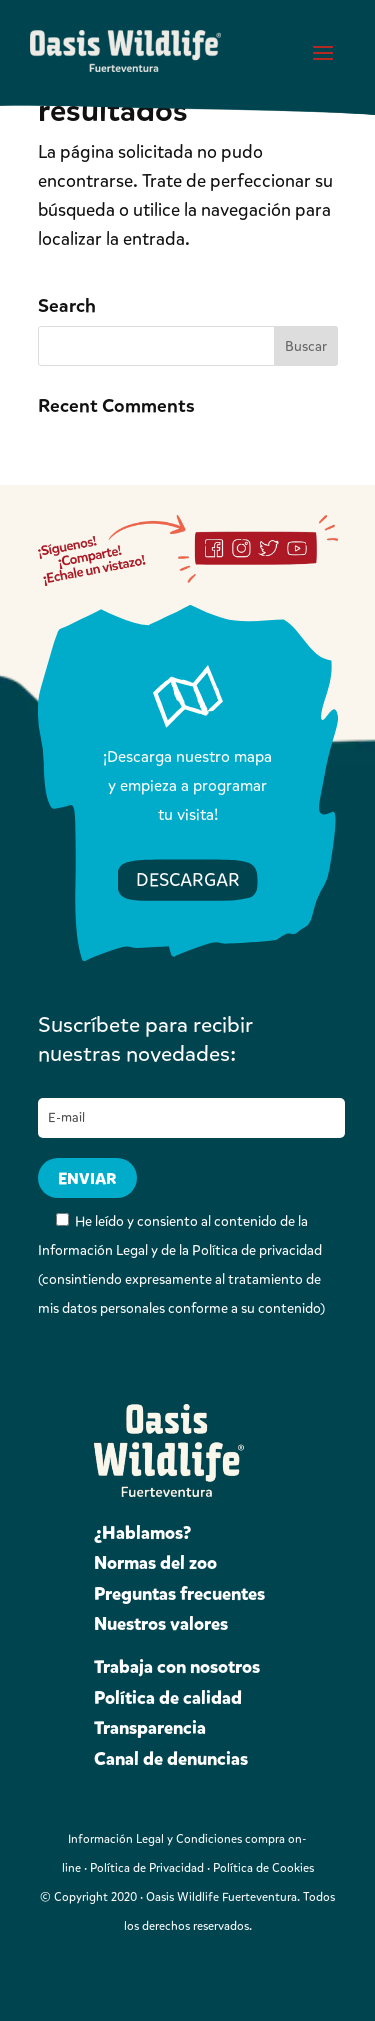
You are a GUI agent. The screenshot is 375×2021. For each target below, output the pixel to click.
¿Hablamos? (142, 1533)
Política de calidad (168, 1698)
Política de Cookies (263, 1868)
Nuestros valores (161, 1624)
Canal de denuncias (171, 1759)
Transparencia (150, 1728)
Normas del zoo (155, 1563)
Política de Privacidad (147, 1868)
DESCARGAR (188, 880)
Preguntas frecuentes (179, 1594)
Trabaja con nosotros (177, 1667)
